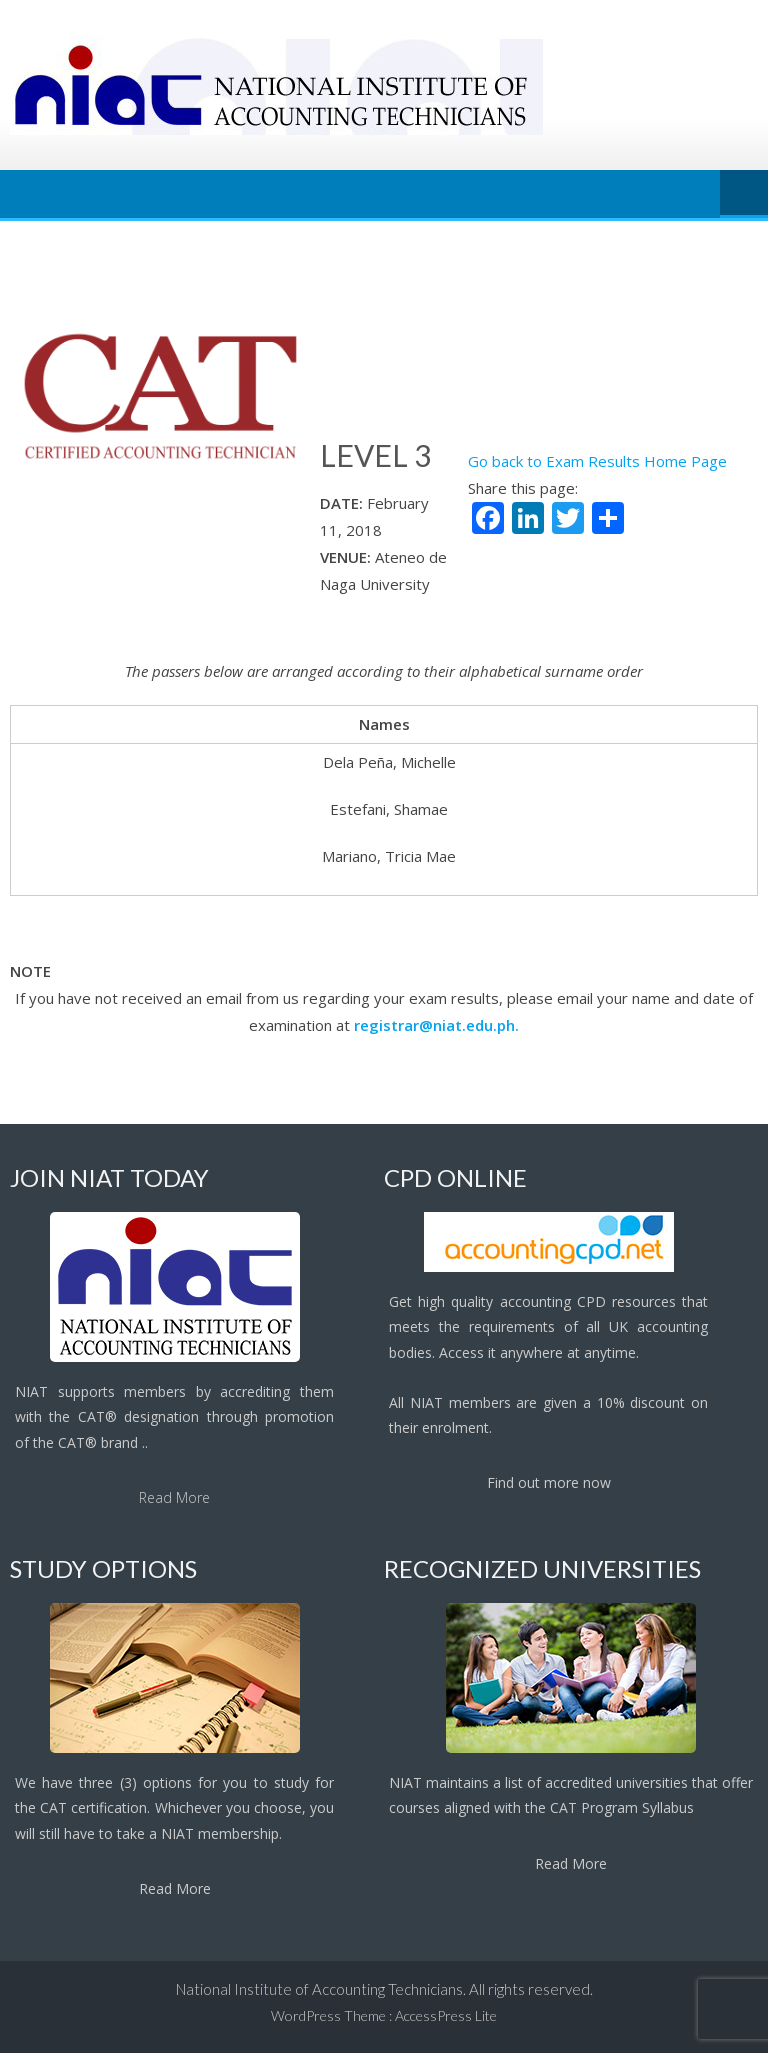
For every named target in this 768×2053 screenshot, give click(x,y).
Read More (174, 1497)
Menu (744, 194)
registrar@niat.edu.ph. (436, 1025)
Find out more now (549, 1482)
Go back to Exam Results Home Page (597, 461)
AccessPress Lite (446, 2015)
